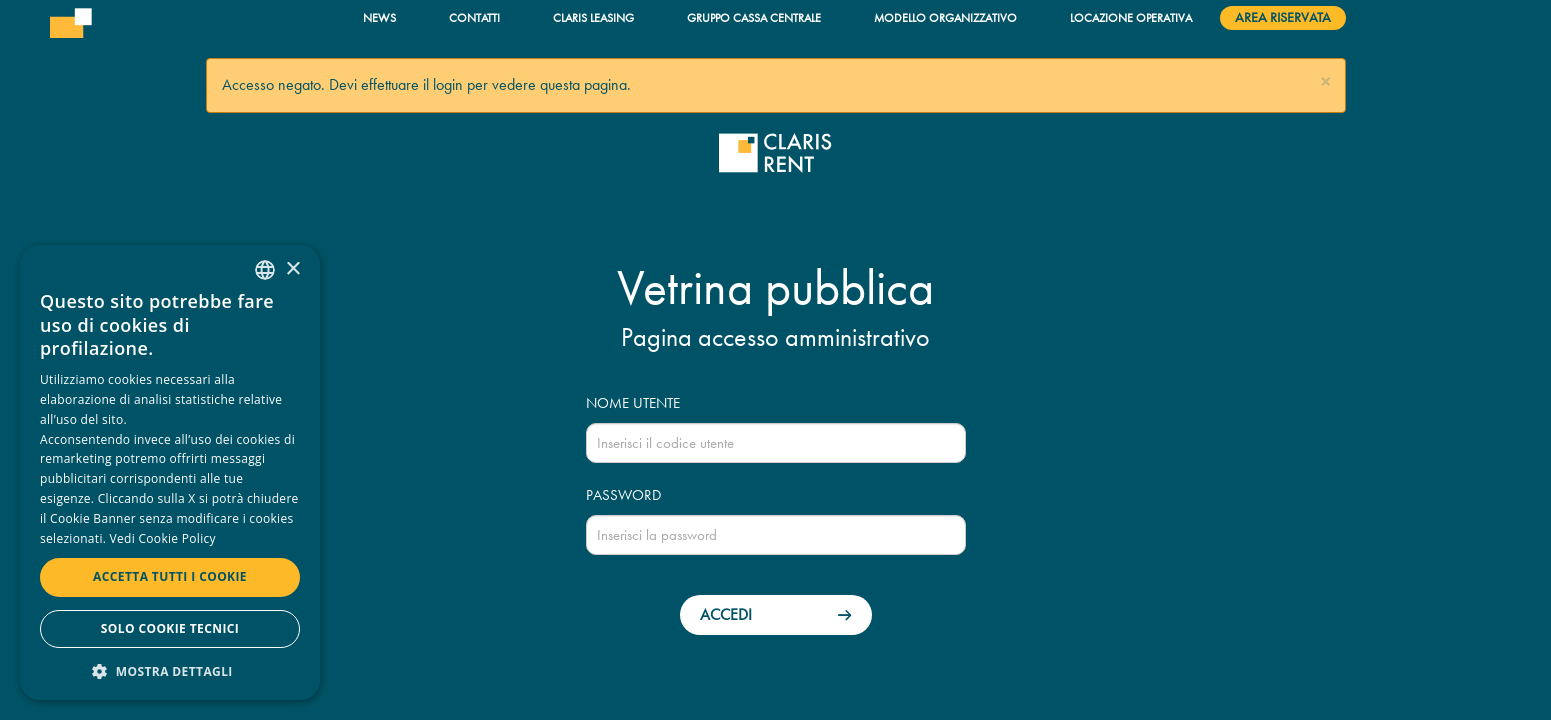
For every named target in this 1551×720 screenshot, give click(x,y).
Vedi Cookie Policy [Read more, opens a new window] (163, 538)
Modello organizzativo (945, 17)
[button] (1325, 82)
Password (623, 495)
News (379, 17)
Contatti (474, 17)
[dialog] (170, 472)
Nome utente (633, 403)
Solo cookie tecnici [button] (170, 628)
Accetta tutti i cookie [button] (170, 576)
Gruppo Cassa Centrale (754, 17)
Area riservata (1283, 17)
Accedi (726, 614)
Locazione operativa (1131, 17)
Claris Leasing (593, 17)
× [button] (292, 269)
